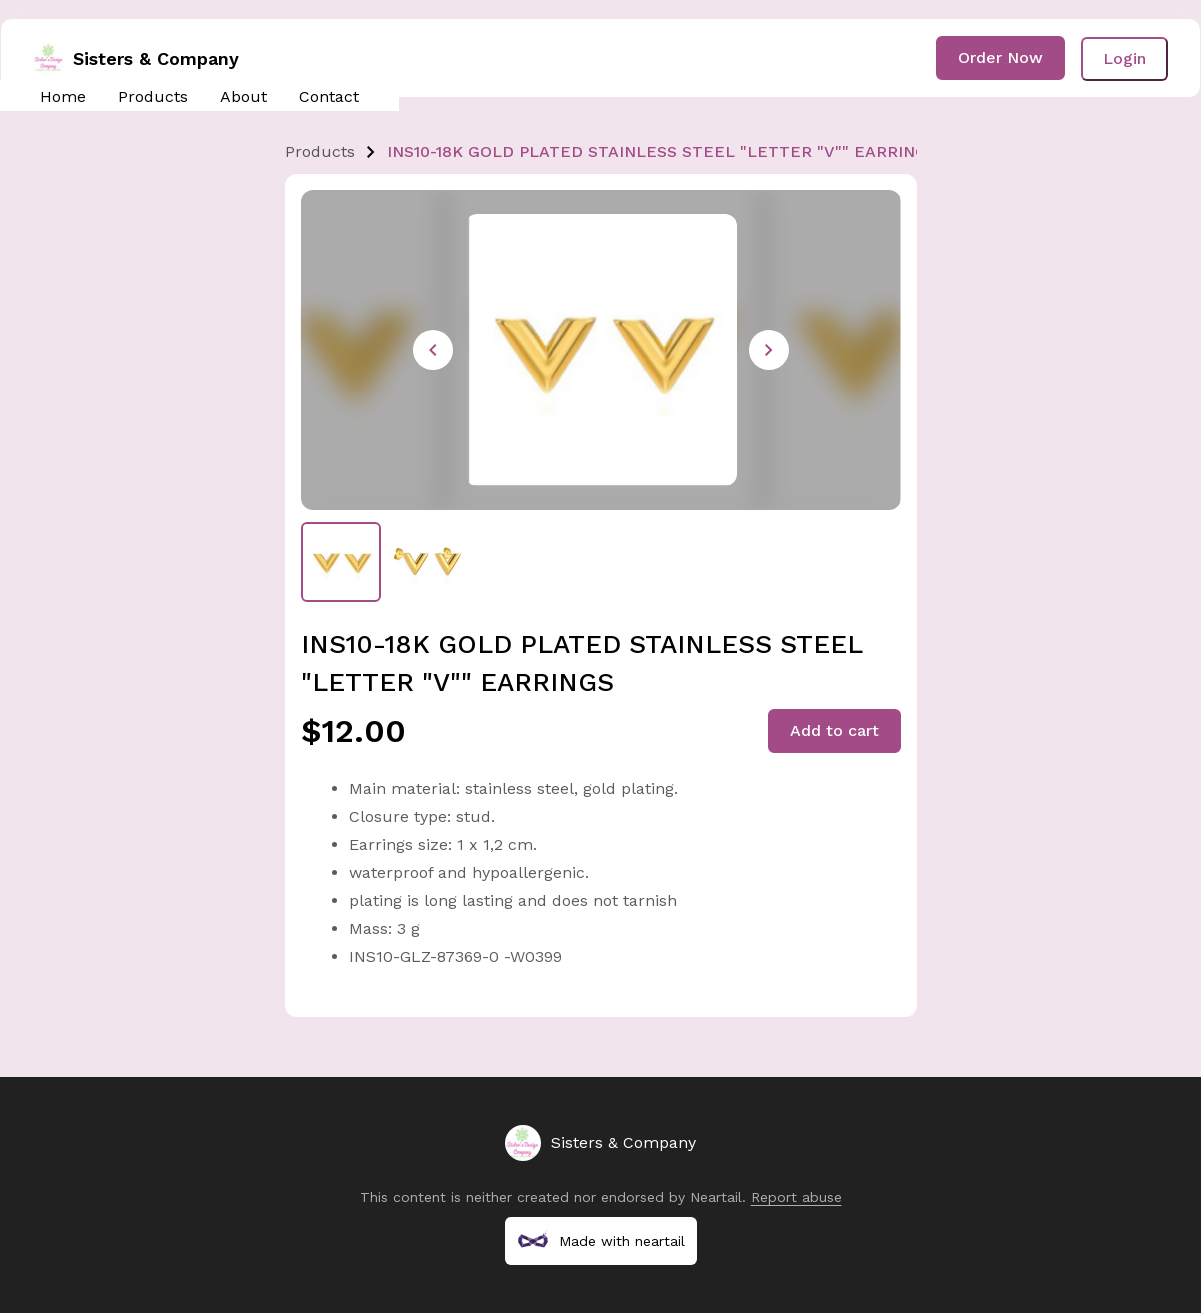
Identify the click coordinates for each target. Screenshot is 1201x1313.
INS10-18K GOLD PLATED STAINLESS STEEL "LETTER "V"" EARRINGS (662, 151)
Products (153, 96)
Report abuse (796, 1197)
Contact (329, 96)
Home (63, 96)
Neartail (716, 1197)
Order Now (1000, 57)
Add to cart (834, 730)
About (243, 96)
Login (1124, 58)
